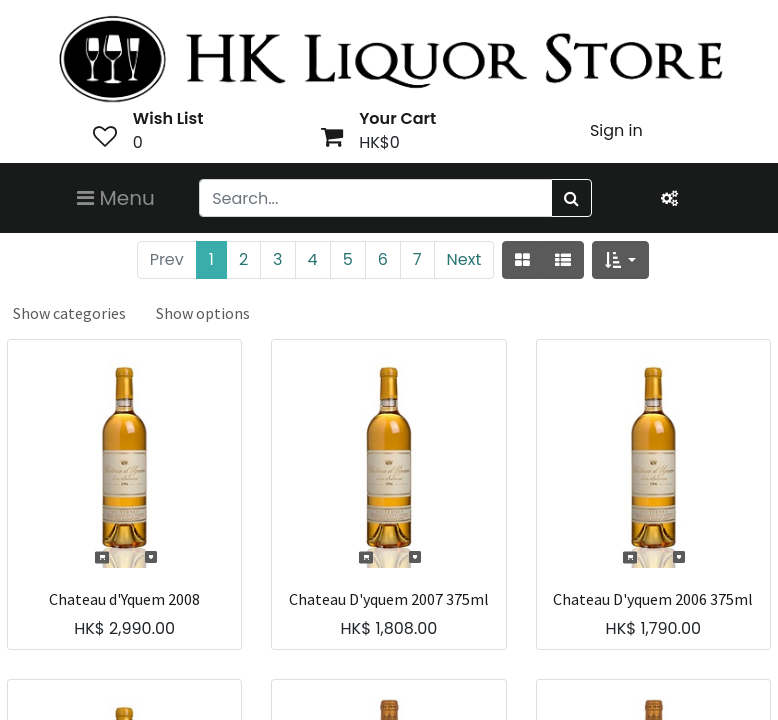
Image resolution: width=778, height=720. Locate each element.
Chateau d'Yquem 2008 (124, 599)
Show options (203, 313)
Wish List (168, 118)
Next (464, 259)
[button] (620, 260)
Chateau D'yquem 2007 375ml (389, 599)
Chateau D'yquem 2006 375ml (653, 599)
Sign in (616, 130)
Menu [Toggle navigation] (116, 198)
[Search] (571, 198)
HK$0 (379, 142)
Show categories (69, 313)
